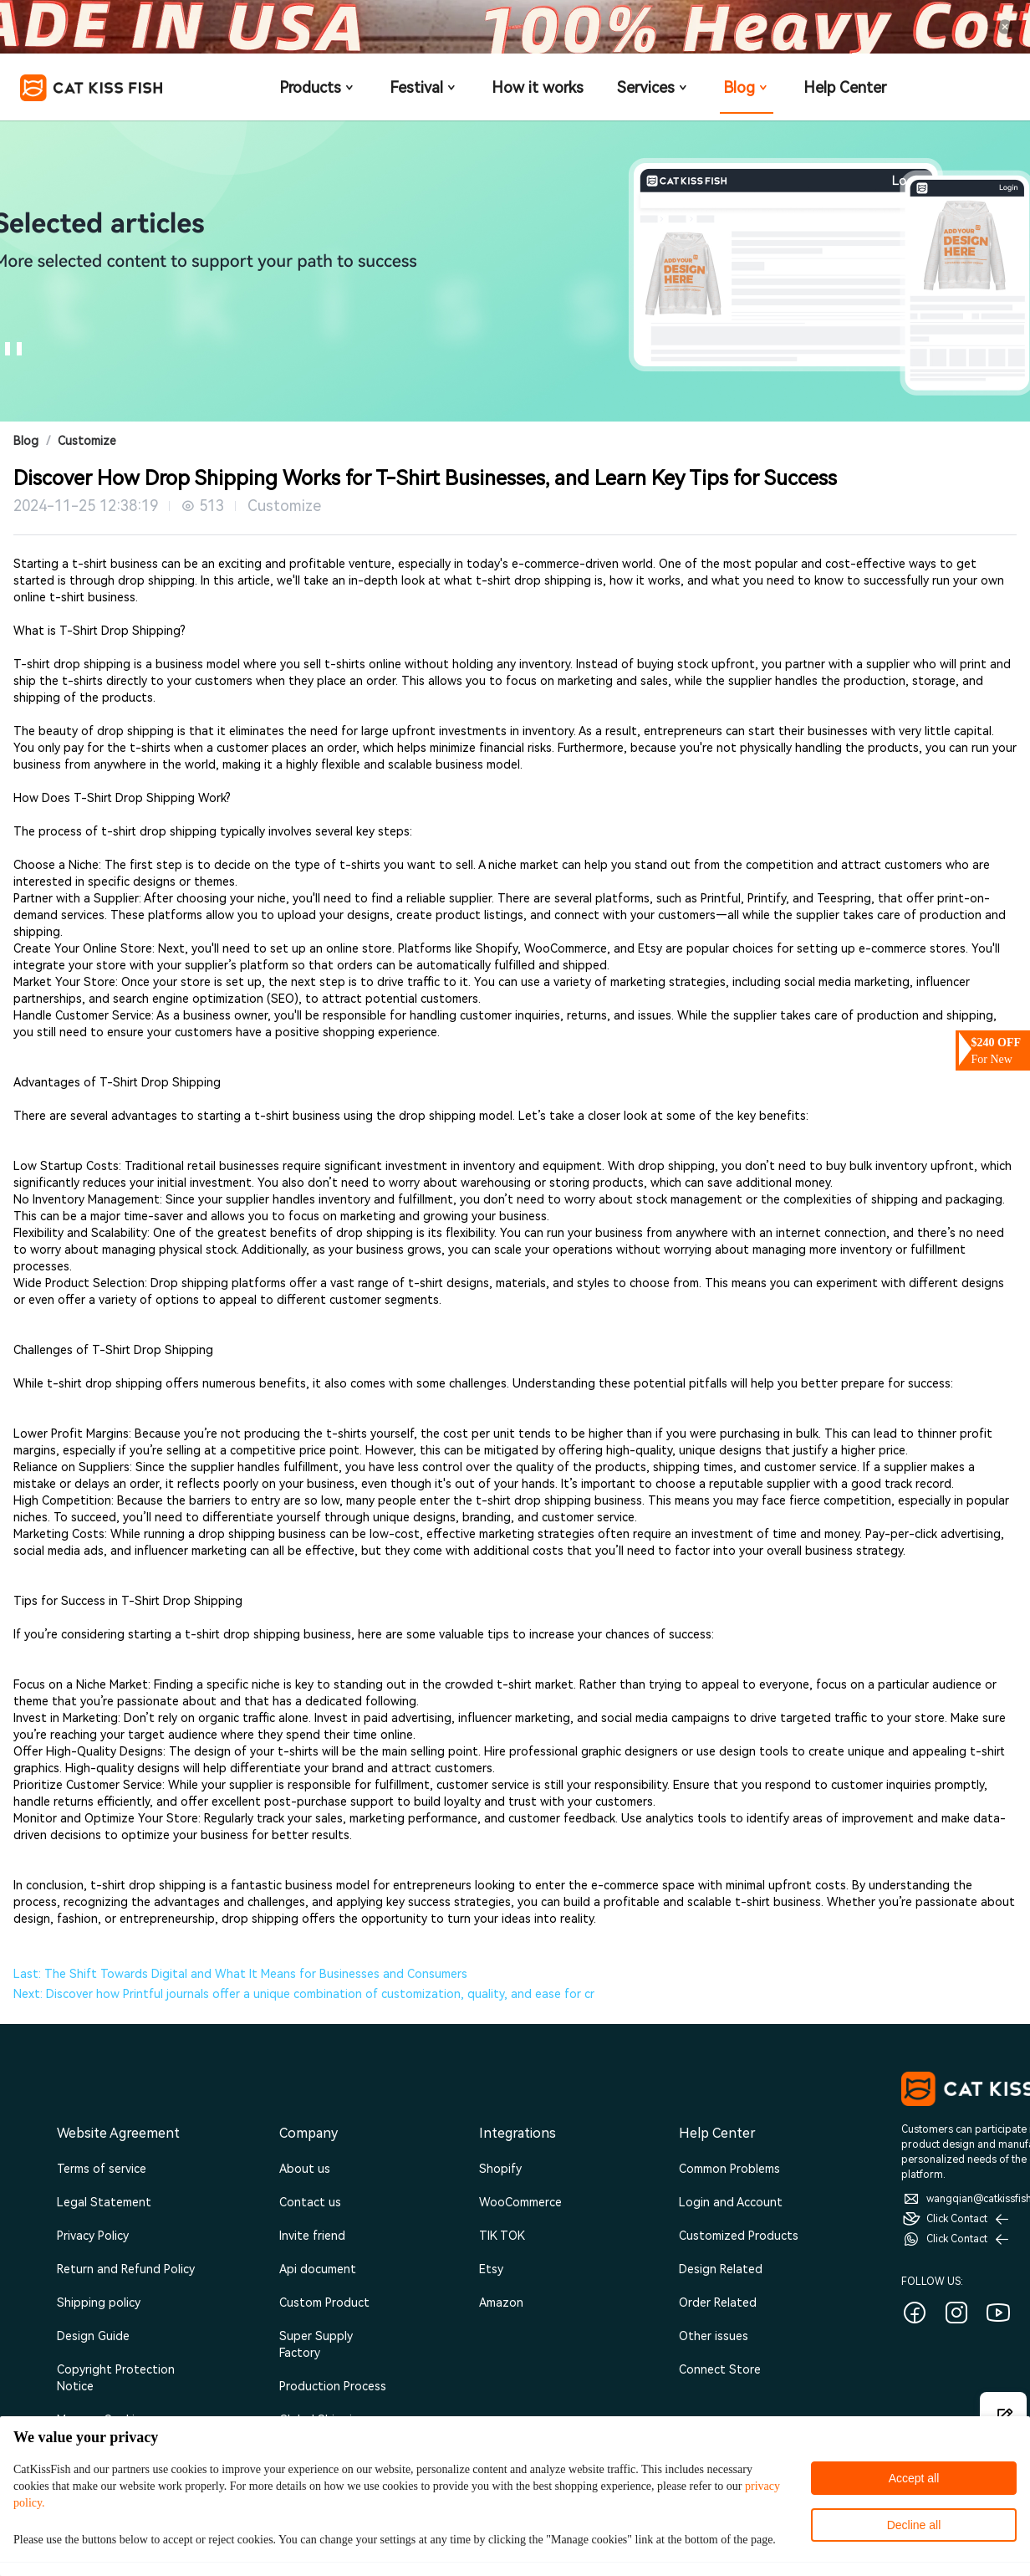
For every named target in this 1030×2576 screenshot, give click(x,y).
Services (653, 87)
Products (317, 87)
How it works (538, 87)
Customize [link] (87, 441)
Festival (424, 87)
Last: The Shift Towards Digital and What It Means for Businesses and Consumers (240, 1974)
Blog (746, 87)
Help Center (844, 87)
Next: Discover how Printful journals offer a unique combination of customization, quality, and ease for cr (303, 1994)
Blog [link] (25, 441)
